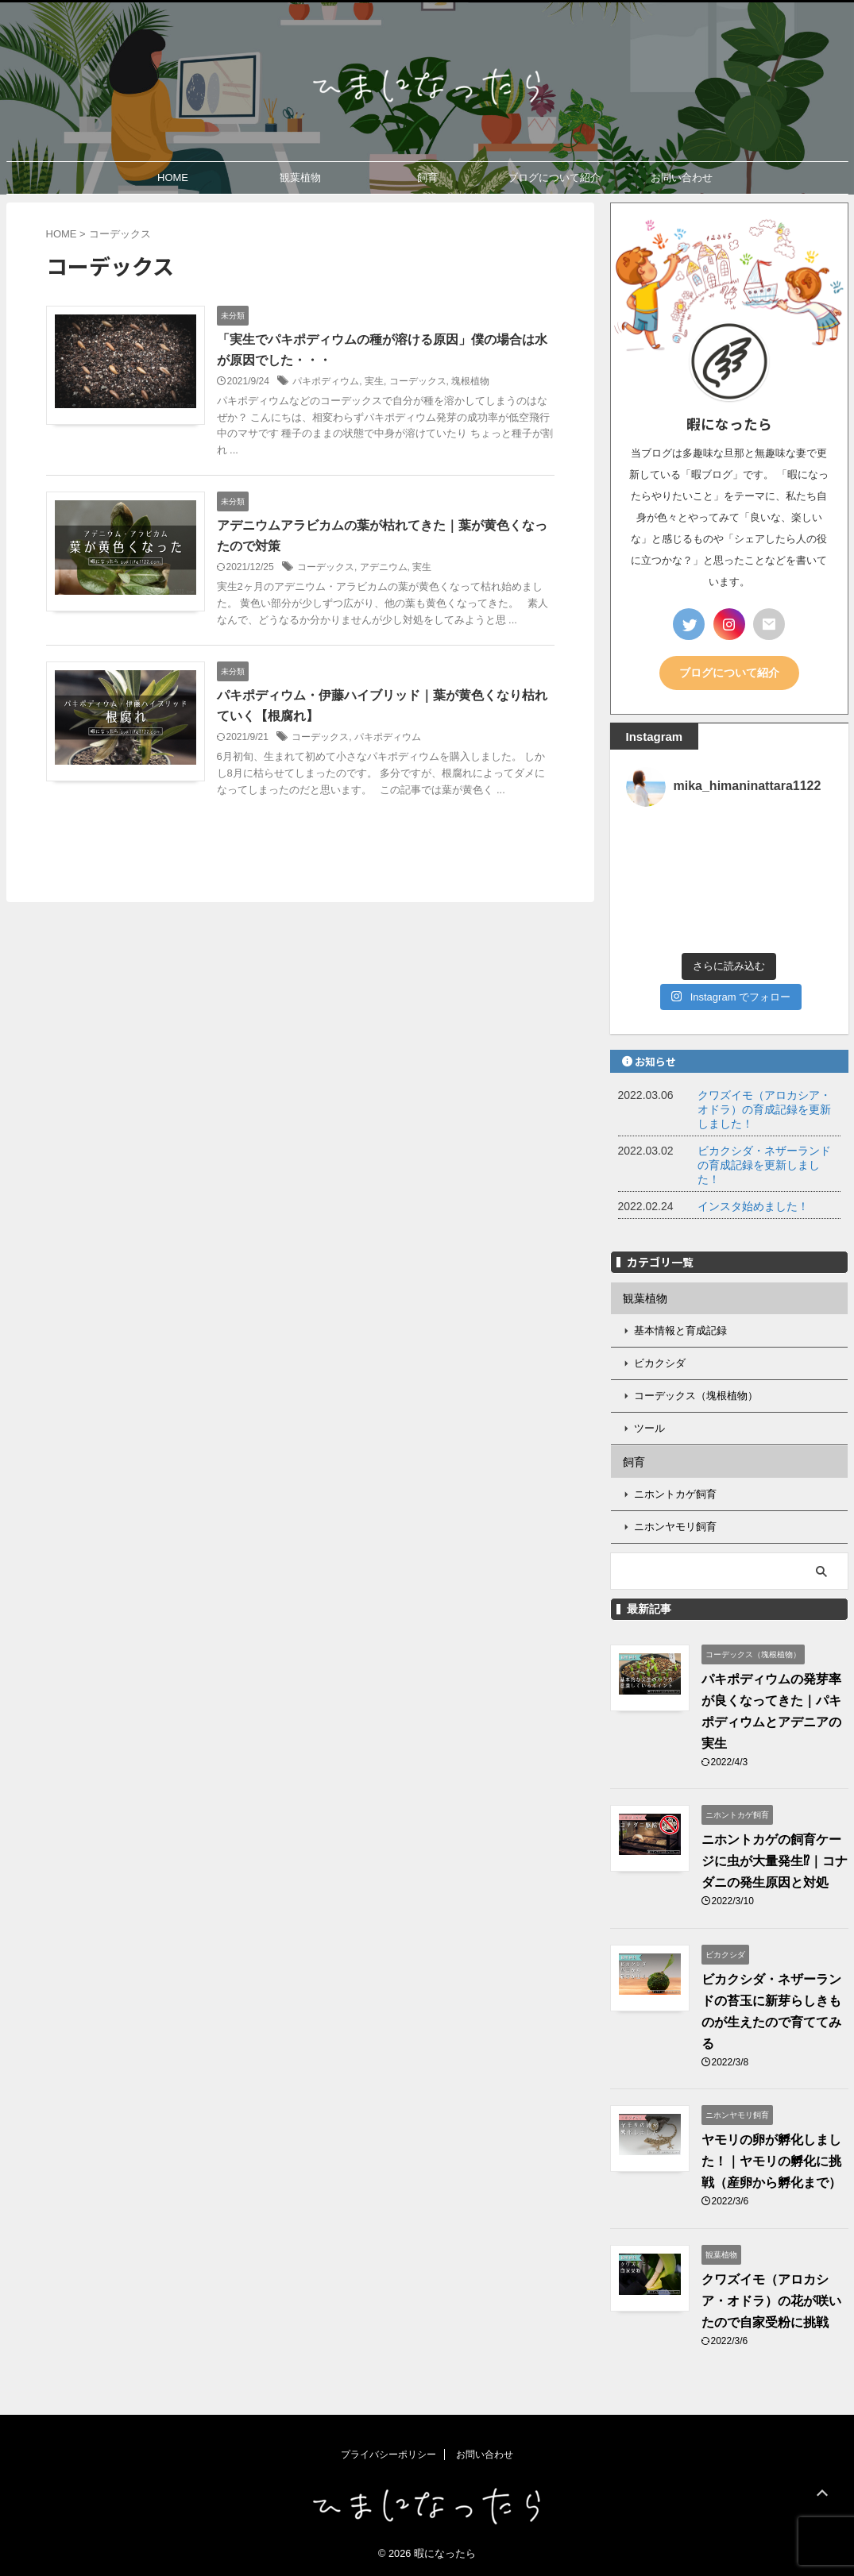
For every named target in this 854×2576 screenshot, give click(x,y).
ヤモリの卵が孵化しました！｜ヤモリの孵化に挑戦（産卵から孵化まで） (771, 2161)
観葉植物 (300, 177)
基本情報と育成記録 (680, 1330)
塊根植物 (470, 381)
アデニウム (384, 567)
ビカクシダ (660, 1363)
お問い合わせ (682, 177)
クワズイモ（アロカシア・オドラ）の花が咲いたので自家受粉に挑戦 (771, 2301)
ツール (649, 1428)
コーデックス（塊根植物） (696, 1396)
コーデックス (417, 381)
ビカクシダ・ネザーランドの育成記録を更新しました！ (764, 1165)
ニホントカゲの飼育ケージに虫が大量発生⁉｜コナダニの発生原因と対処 (774, 1861)
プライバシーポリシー (388, 2454)
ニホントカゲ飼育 (675, 1494)
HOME (172, 177)
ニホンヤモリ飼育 (675, 1527)
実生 (374, 381)
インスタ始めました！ (753, 1206)
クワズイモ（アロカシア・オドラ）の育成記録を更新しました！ (764, 1109)
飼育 (427, 177)
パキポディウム (325, 381)
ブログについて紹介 (554, 177)
